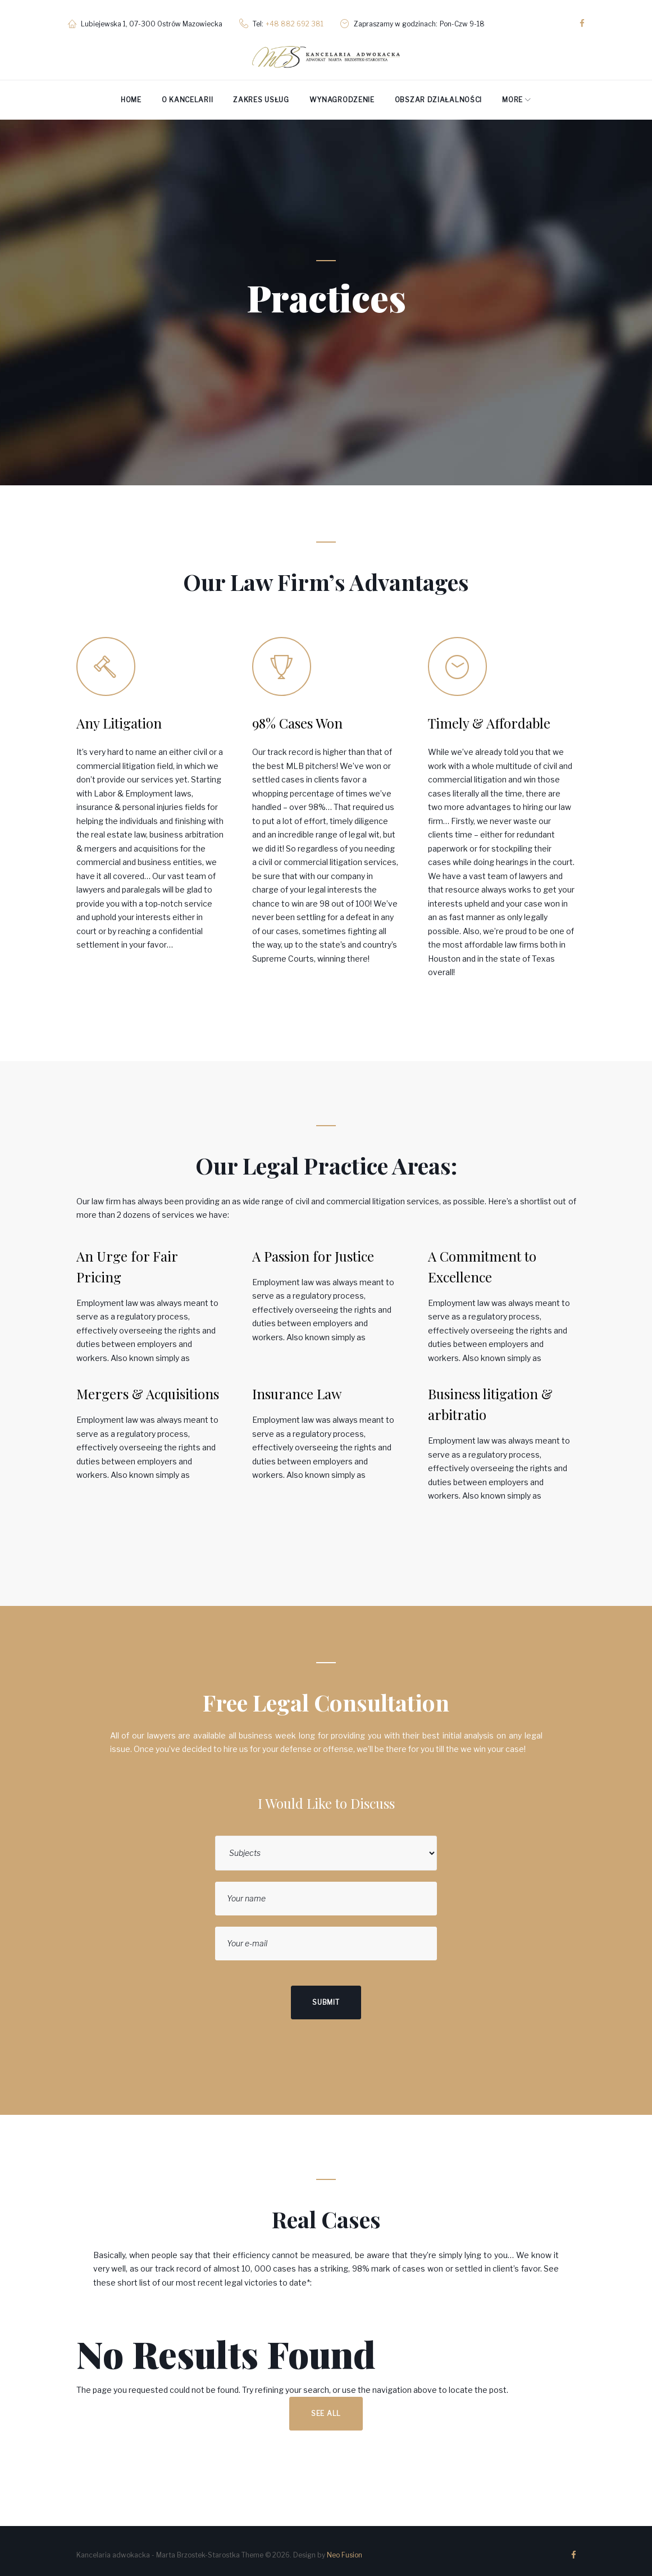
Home (131, 94)
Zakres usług (261, 94)
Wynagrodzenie (342, 94)
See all (326, 2408)
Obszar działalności (438, 94)
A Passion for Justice (313, 1250)
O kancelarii (187, 94)
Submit (325, 1996)
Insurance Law (296, 1388)
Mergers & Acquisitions (147, 1388)
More (512, 94)
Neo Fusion (344, 2549)
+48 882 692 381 (303, 21)
